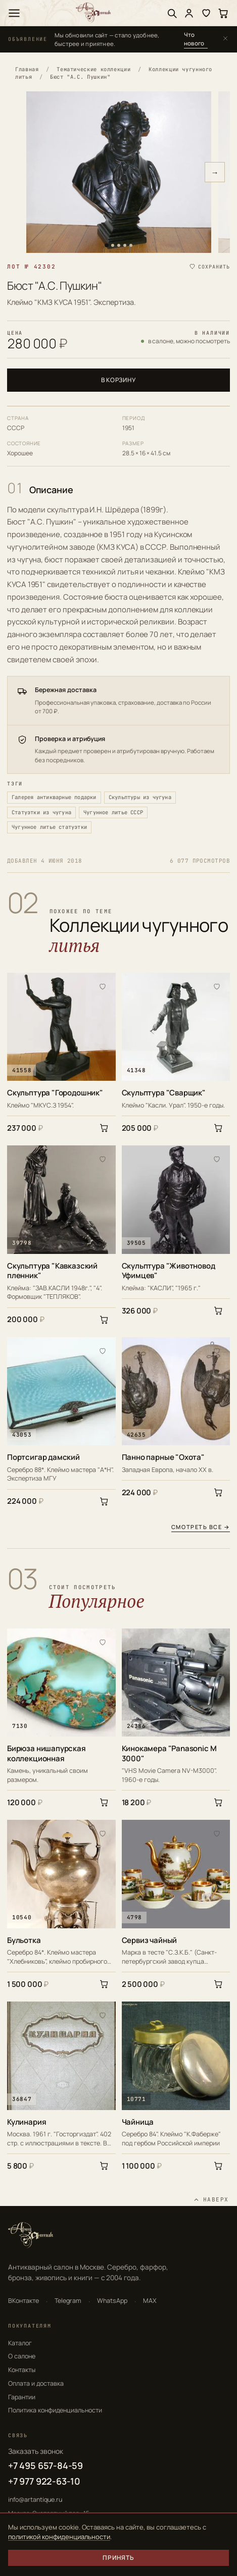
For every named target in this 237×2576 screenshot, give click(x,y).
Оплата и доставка (36, 2383)
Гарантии (21, 2397)
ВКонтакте (23, 2300)
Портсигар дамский (43, 1457)
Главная (26, 69)
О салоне (21, 2356)
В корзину (118, 380)
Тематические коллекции (93, 69)
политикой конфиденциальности (59, 2536)
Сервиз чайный (149, 1940)
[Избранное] (206, 13)
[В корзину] (104, 1127)
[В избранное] (102, 986)
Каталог (20, 2343)
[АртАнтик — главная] (93, 13)
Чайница (138, 2122)
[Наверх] (211, 2199)
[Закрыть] (225, 39)
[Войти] (189, 13)
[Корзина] (223, 13)
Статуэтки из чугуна (41, 812)
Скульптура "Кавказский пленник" (52, 1271)
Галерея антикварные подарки (54, 797)
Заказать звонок (35, 2451)
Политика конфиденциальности (55, 2410)
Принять (118, 2557)
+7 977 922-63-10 (44, 2481)
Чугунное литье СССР (113, 812)
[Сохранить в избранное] (209, 267)
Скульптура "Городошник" (55, 1093)
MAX (150, 2300)
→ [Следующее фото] (215, 172)
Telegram (68, 2300)
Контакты (21, 2369)
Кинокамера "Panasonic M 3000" (169, 1753)
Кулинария (26, 2122)
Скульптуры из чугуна (140, 797)
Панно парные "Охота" (163, 1457)
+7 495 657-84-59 (45, 2465)
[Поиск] (171, 13)
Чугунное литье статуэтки (49, 826)
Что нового (194, 39)
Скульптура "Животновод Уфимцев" (168, 1271)
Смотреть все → (200, 1527)
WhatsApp (112, 2300)
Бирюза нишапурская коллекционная (46, 1753)
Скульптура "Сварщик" (164, 1093)
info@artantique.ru (35, 2499)
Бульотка (24, 1940)
